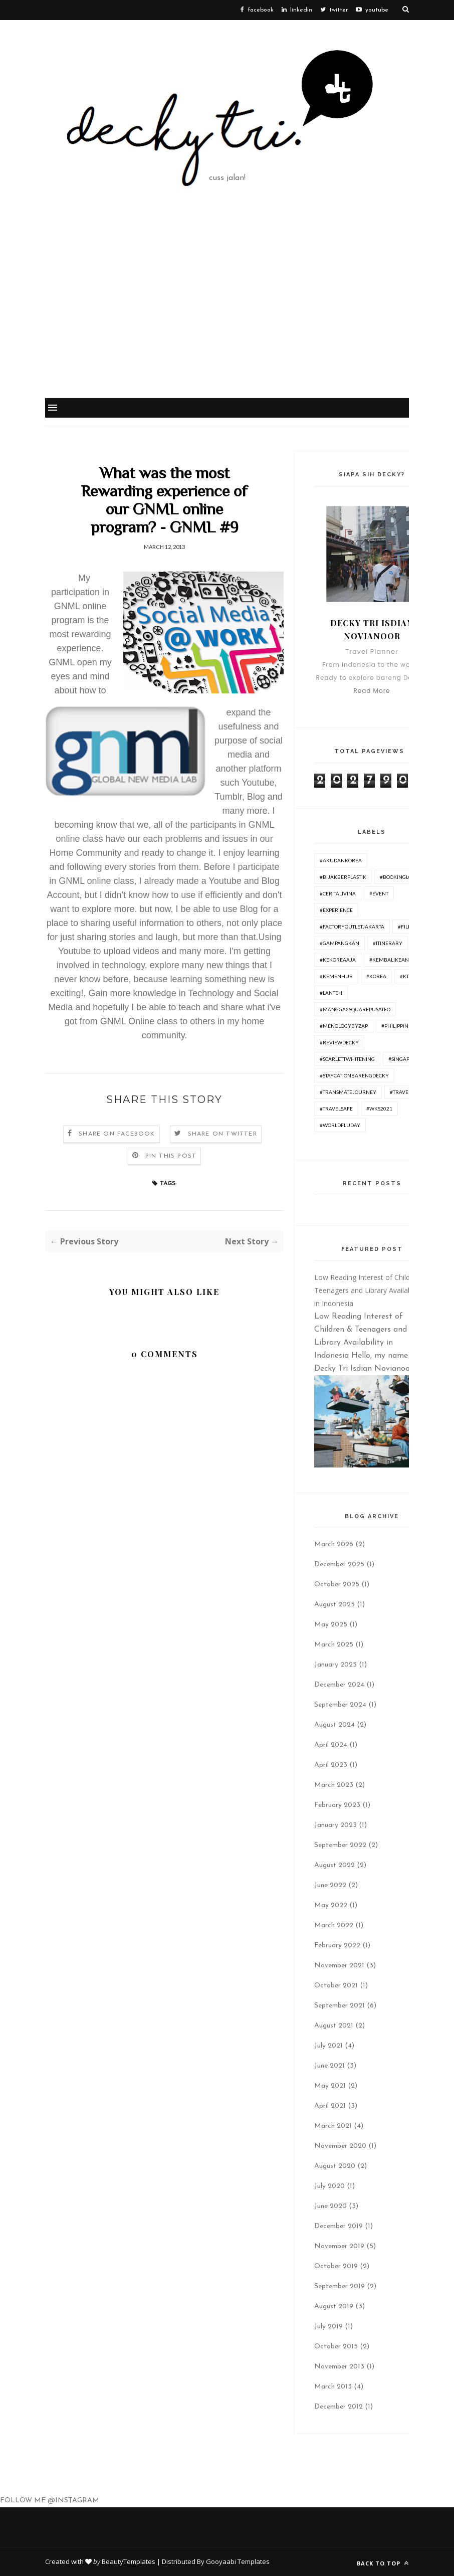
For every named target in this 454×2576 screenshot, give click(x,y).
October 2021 (336, 1985)
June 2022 (330, 1885)
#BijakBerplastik (343, 877)
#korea (376, 976)
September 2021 (339, 2005)
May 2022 (330, 1905)
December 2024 (339, 1685)
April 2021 (330, 2106)
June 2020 (330, 2206)
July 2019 (328, 2326)
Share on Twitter (222, 1134)
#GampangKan (339, 943)
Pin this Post (171, 1156)
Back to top (383, 2563)
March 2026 (333, 1544)
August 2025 (334, 1604)
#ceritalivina (338, 893)
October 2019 (336, 2266)
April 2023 (330, 1765)
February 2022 (337, 1945)
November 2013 (339, 2366)
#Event (378, 893)
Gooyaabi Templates (238, 2561)
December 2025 (339, 1564)
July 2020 (329, 2186)
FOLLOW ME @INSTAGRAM (49, 2500)
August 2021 (333, 2026)
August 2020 (334, 2166)
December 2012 (338, 2407)
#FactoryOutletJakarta (352, 927)
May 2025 (330, 1624)
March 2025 (333, 1644)
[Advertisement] (227, 322)
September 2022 (340, 1845)
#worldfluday (340, 1125)
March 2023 (333, 1785)
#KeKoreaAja (338, 960)
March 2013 (333, 2386)
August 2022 (334, 1865)
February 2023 (337, 1805)
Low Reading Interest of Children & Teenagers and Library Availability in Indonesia (371, 1290)
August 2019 (333, 2306)
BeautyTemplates (128, 2561)
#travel (400, 1092)
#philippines (397, 1026)
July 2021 (328, 2046)
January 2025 (335, 1665)
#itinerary (387, 943)
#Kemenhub (336, 976)
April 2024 (330, 1745)
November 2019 (339, 2246)
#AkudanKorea (341, 860)
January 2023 (335, 1825)
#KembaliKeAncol (393, 960)
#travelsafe (336, 1109)
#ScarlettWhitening (347, 1059)
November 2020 (340, 2146)
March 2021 (333, 2126)
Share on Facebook (117, 1134)
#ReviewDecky (339, 1042)
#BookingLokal (400, 877)
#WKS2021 (379, 1109)
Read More (371, 690)
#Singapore (403, 1059)
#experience (336, 910)
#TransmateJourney (348, 1092)
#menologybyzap (344, 1026)
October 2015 (336, 2346)
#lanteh (331, 993)
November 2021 (339, 1965)
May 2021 (330, 2086)
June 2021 (329, 2066)
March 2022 (333, 1925)
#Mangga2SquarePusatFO (355, 1009)
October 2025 (336, 1584)
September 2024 (340, 1705)
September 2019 (339, 2286)
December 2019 (338, 2226)
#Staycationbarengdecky (354, 1075)
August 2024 (334, 1725)
